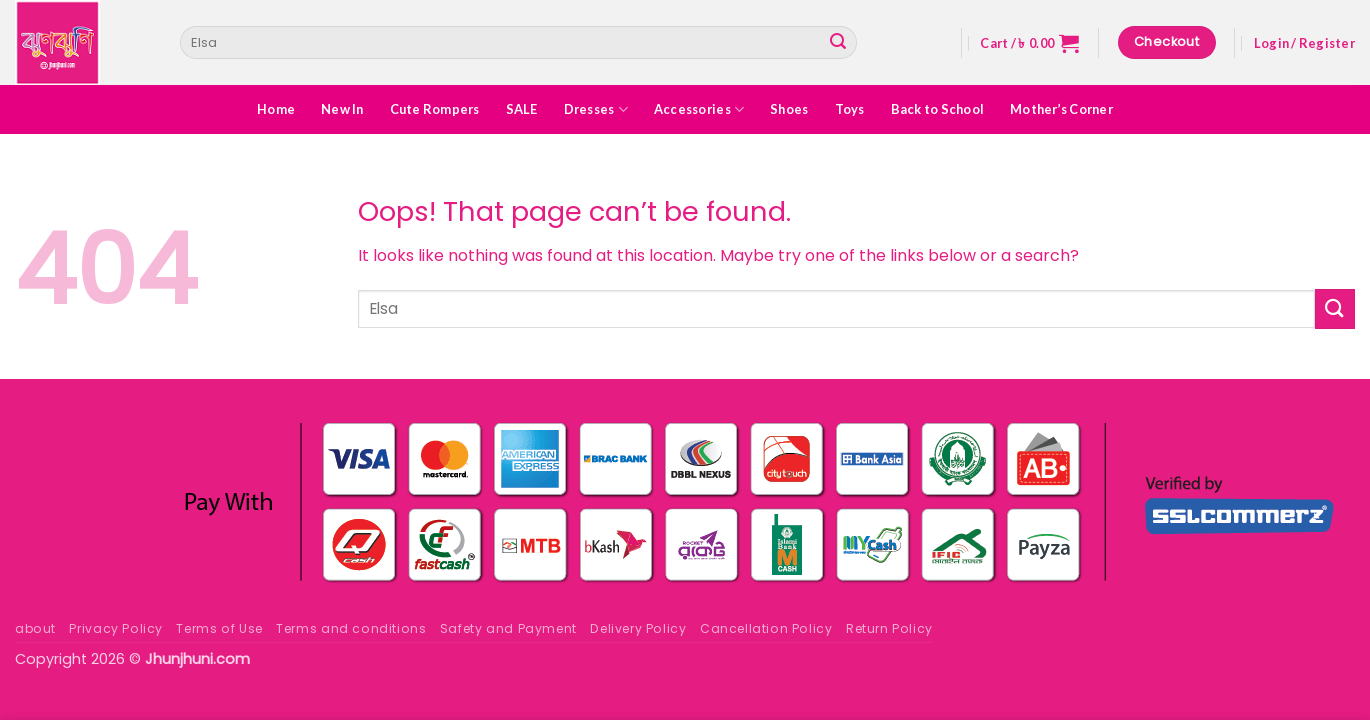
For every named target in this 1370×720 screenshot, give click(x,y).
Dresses (596, 109)
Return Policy (889, 628)
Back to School (938, 109)
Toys (850, 109)
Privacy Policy (116, 628)
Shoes (789, 109)
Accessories (699, 109)
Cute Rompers (435, 109)
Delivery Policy (638, 628)
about (35, 628)
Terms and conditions (351, 628)
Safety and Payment (508, 628)
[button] (1029, 43)
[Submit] (838, 43)
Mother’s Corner (1061, 109)
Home (276, 109)
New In (342, 109)
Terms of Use (219, 628)
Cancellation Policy (766, 628)
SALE (522, 109)
